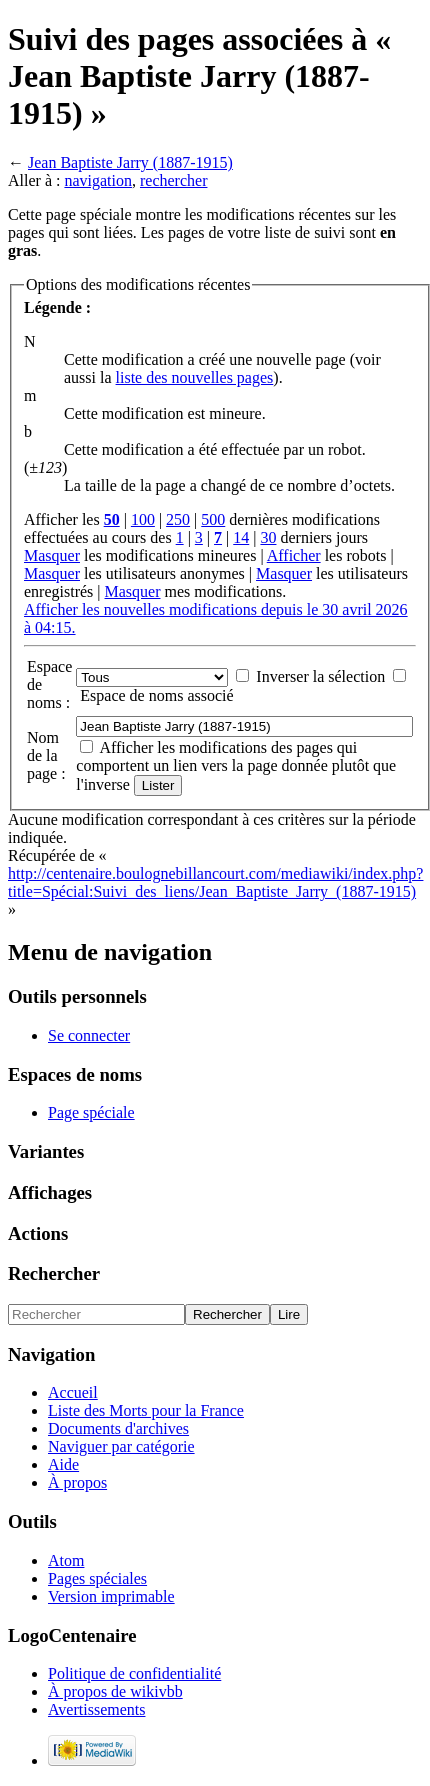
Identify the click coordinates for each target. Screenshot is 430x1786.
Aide (63, 1464)
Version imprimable (111, 1596)
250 (178, 519)
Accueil (73, 1392)
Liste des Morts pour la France (146, 1410)
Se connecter (89, 1035)
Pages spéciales (97, 1578)
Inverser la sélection (320, 676)
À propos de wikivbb (115, 1691)
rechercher (174, 180)
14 (241, 537)
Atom (66, 1560)
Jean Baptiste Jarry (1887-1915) (130, 162)
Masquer (52, 555)
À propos (77, 1482)
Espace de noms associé (156, 695)
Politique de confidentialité (134, 1673)
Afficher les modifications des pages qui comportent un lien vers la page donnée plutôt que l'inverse (236, 766)
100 (143, 519)
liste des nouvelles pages (195, 377)
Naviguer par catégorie (121, 1446)
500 (213, 519)
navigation (98, 180)
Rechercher (54, 1273)
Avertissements (96, 1709)
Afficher (294, 555)
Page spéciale (91, 1112)
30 (268, 537)
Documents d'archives (118, 1428)
